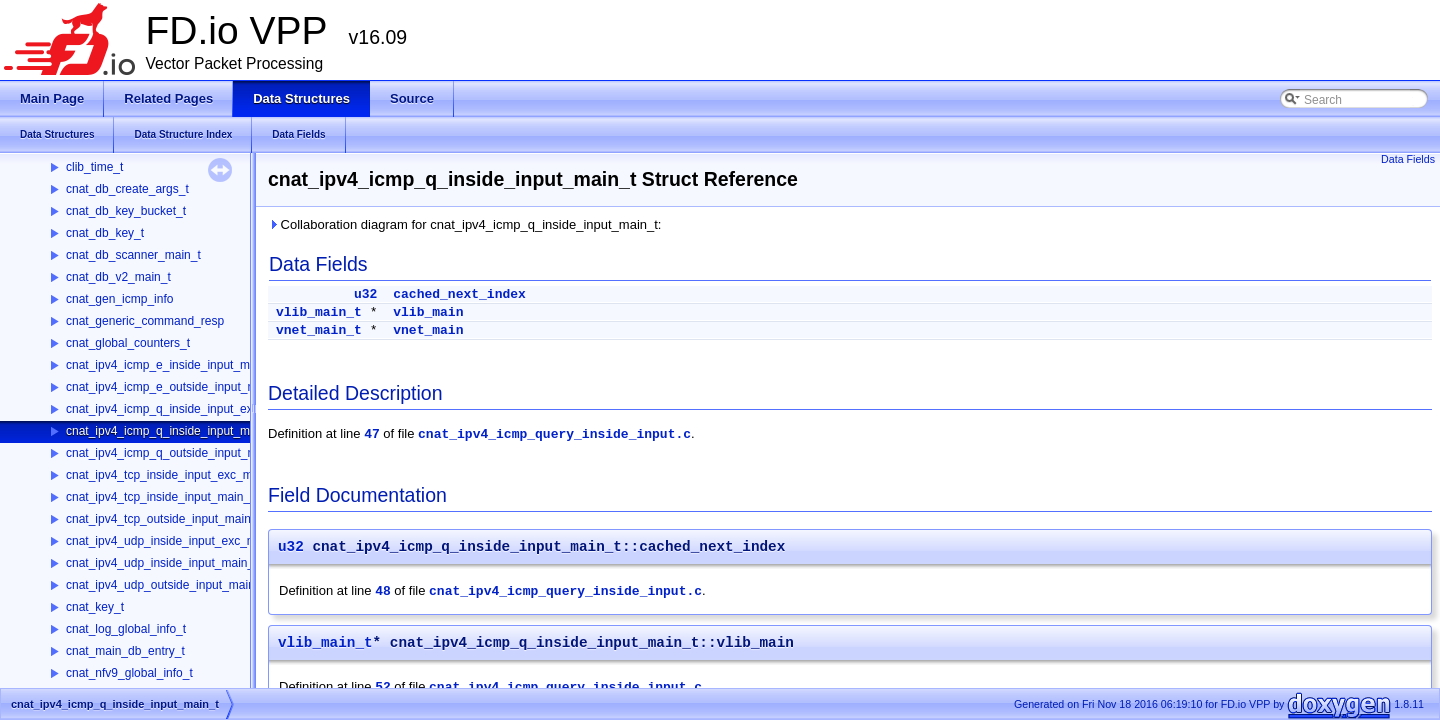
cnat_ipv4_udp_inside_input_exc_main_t (174, 541)
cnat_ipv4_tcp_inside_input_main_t (159, 497)
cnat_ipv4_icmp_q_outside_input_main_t (174, 453)
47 (372, 434)
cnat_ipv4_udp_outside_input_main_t (165, 585)
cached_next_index (459, 294)
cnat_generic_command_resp (145, 321)
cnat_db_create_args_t (127, 189)
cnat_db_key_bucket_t (126, 211)
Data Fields (1408, 159)
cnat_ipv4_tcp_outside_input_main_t (163, 519)
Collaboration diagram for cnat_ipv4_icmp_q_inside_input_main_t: (464, 224)
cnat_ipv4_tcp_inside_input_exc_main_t (172, 475)
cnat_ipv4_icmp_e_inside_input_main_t (171, 365)
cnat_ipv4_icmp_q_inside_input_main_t (171, 431)
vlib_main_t (319, 312)
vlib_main (428, 312)
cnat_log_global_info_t (126, 629)
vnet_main (428, 330)
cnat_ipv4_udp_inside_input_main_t (161, 563)
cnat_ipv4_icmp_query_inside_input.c (554, 434)
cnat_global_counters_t (128, 343)
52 (383, 687)
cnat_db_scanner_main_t (133, 255)
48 (383, 591)
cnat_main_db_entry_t (125, 651)
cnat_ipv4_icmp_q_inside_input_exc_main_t (184, 409)
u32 (365, 294)
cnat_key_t (95, 607)
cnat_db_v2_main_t (118, 277)
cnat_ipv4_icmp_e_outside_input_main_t (174, 387)
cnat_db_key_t (105, 233)
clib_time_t (94, 167)
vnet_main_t (319, 330)
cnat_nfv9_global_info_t (129, 673)
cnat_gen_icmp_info (119, 299)
